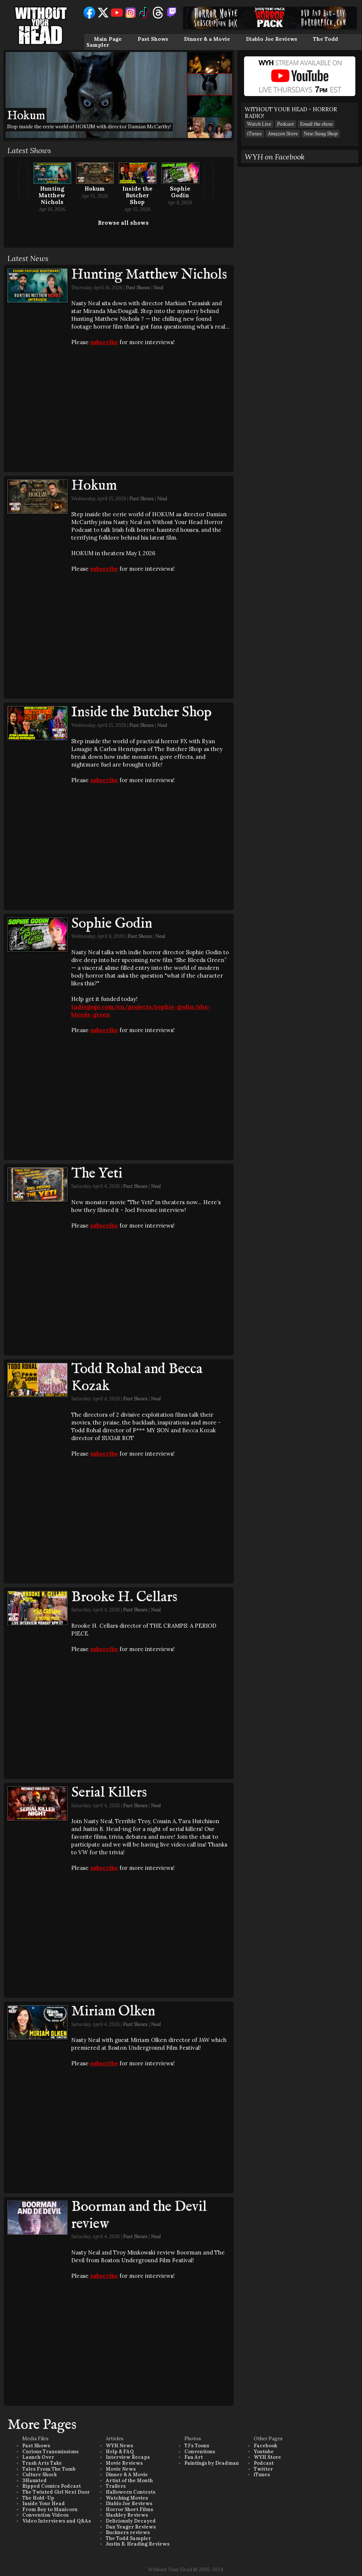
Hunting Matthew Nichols (52, 195)
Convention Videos (45, 2515)
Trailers (116, 2486)
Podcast (285, 124)
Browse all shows (123, 222)
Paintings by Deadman (211, 2463)
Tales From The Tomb (49, 2469)
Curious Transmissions (50, 2451)
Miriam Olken (113, 2011)
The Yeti (96, 1174)
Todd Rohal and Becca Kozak (137, 1377)
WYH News (119, 2445)
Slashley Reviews (127, 2515)
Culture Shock (39, 2474)
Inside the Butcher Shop (137, 195)
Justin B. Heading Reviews (138, 2544)
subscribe (104, 342)
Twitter (263, 2469)
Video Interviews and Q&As (56, 2521)
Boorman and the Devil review (139, 2215)
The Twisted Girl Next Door (56, 2492)
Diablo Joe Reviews (271, 39)
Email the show (316, 124)
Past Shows (153, 39)
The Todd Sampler (128, 2538)
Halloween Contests (130, 2492)
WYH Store (267, 2457)
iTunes (254, 134)
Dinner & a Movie (207, 39)
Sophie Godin (180, 192)
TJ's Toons (196, 2445)
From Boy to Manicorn (50, 2509)
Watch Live (259, 124)
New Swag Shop (321, 134)
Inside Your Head (43, 2503)
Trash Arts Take (42, 2463)
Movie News (121, 2469)
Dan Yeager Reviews (131, 2527)
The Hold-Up (38, 2498)
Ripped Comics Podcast (51, 2486)
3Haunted (34, 2480)
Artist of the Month (129, 2480)
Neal (159, 287)
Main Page (108, 39)
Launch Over (38, 2457)
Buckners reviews (128, 2532)
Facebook (265, 2445)
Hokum (95, 188)
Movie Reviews (124, 2463)
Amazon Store (283, 134)
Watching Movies (127, 2498)
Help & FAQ (120, 2451)
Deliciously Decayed (131, 2521)
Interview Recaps (128, 2457)
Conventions (199, 2451)
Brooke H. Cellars (124, 1597)
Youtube (264, 2451)
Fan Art (193, 2457)
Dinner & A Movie (127, 2474)
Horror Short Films (129, 2509)
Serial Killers (109, 1793)
